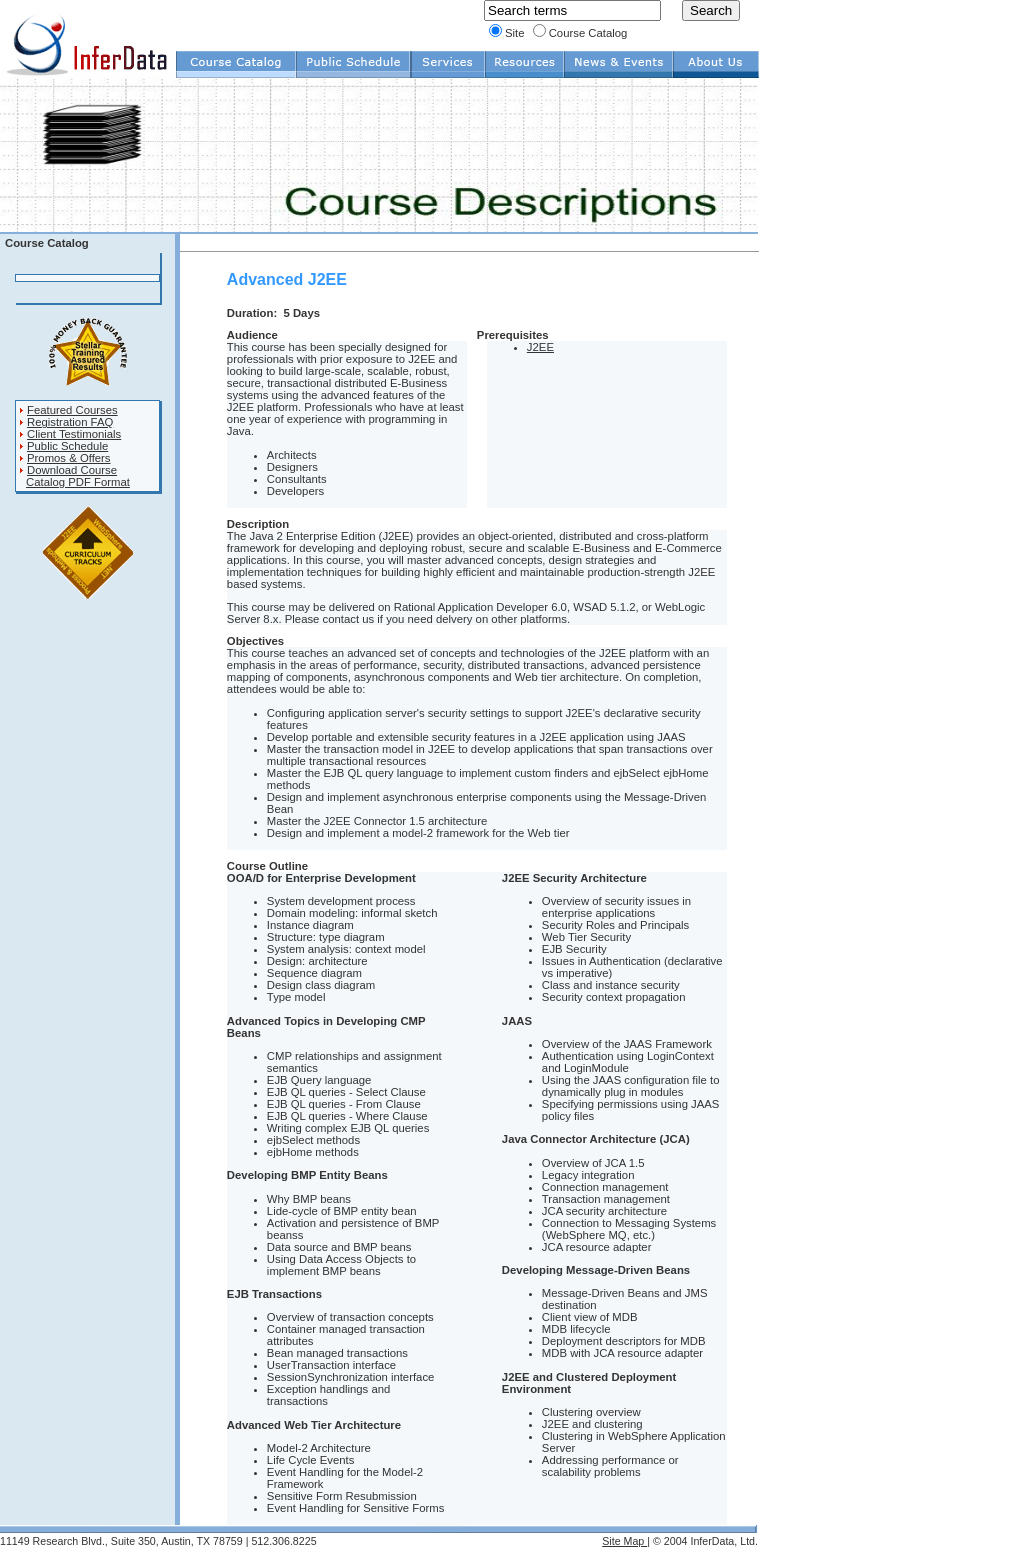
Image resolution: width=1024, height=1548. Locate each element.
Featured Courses (72, 410)
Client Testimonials (74, 434)
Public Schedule (67, 446)
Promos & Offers (69, 458)
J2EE (540, 347)
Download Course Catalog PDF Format (74, 476)
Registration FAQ (70, 422)
